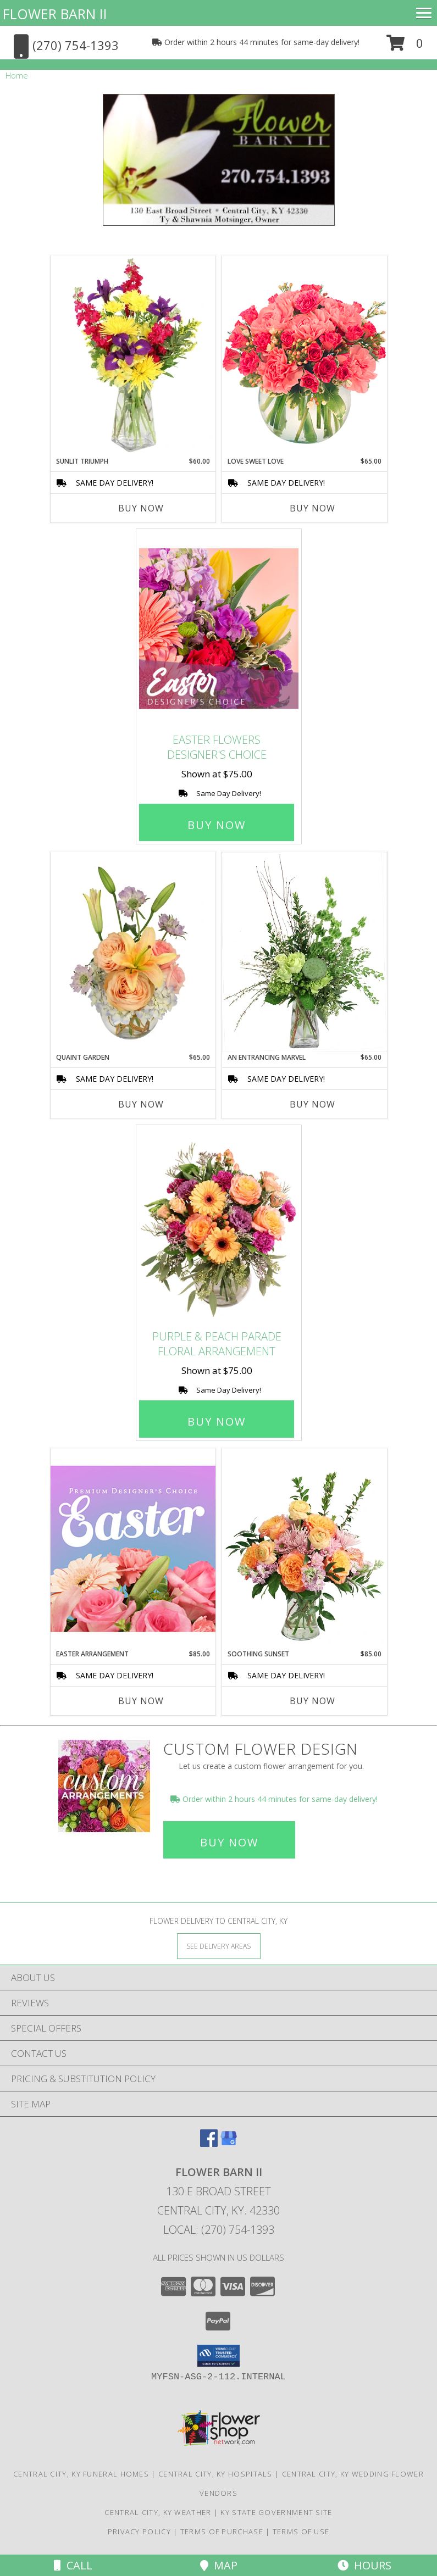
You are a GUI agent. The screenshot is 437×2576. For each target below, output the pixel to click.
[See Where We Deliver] (219, 1945)
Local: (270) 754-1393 (218, 2229)
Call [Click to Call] (73, 2565)
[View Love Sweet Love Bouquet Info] (304, 355)
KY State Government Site (276, 2512)
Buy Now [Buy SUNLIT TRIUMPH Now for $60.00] (141, 508)
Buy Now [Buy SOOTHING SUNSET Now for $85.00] (312, 1701)
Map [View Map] (218, 2565)
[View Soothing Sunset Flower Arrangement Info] (304, 1549)
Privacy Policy (139, 2531)
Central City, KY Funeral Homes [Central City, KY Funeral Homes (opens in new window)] (81, 2474)
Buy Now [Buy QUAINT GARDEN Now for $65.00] (141, 1104)
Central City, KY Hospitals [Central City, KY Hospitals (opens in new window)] (215, 2474)
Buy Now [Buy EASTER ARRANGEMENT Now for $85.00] (141, 1701)
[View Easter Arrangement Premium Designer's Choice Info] (133, 1548)
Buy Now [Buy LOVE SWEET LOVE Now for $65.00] (312, 508)
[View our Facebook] (209, 2143)
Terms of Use (301, 2531)
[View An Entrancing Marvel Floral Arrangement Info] (304, 952)
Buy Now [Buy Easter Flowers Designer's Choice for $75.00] (216, 824)
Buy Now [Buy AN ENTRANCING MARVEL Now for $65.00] (312, 1104)
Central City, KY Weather (157, 2512)
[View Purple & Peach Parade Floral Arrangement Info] (218, 1225)
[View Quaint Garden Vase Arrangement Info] (133, 952)
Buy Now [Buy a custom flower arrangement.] (229, 1842)
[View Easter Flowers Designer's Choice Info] (218, 629)
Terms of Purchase (221, 2531)
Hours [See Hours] (364, 2565)
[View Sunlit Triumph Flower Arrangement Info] (133, 356)
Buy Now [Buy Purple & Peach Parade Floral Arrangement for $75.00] (216, 1421)
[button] (404, 47)
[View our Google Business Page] (228, 2143)
